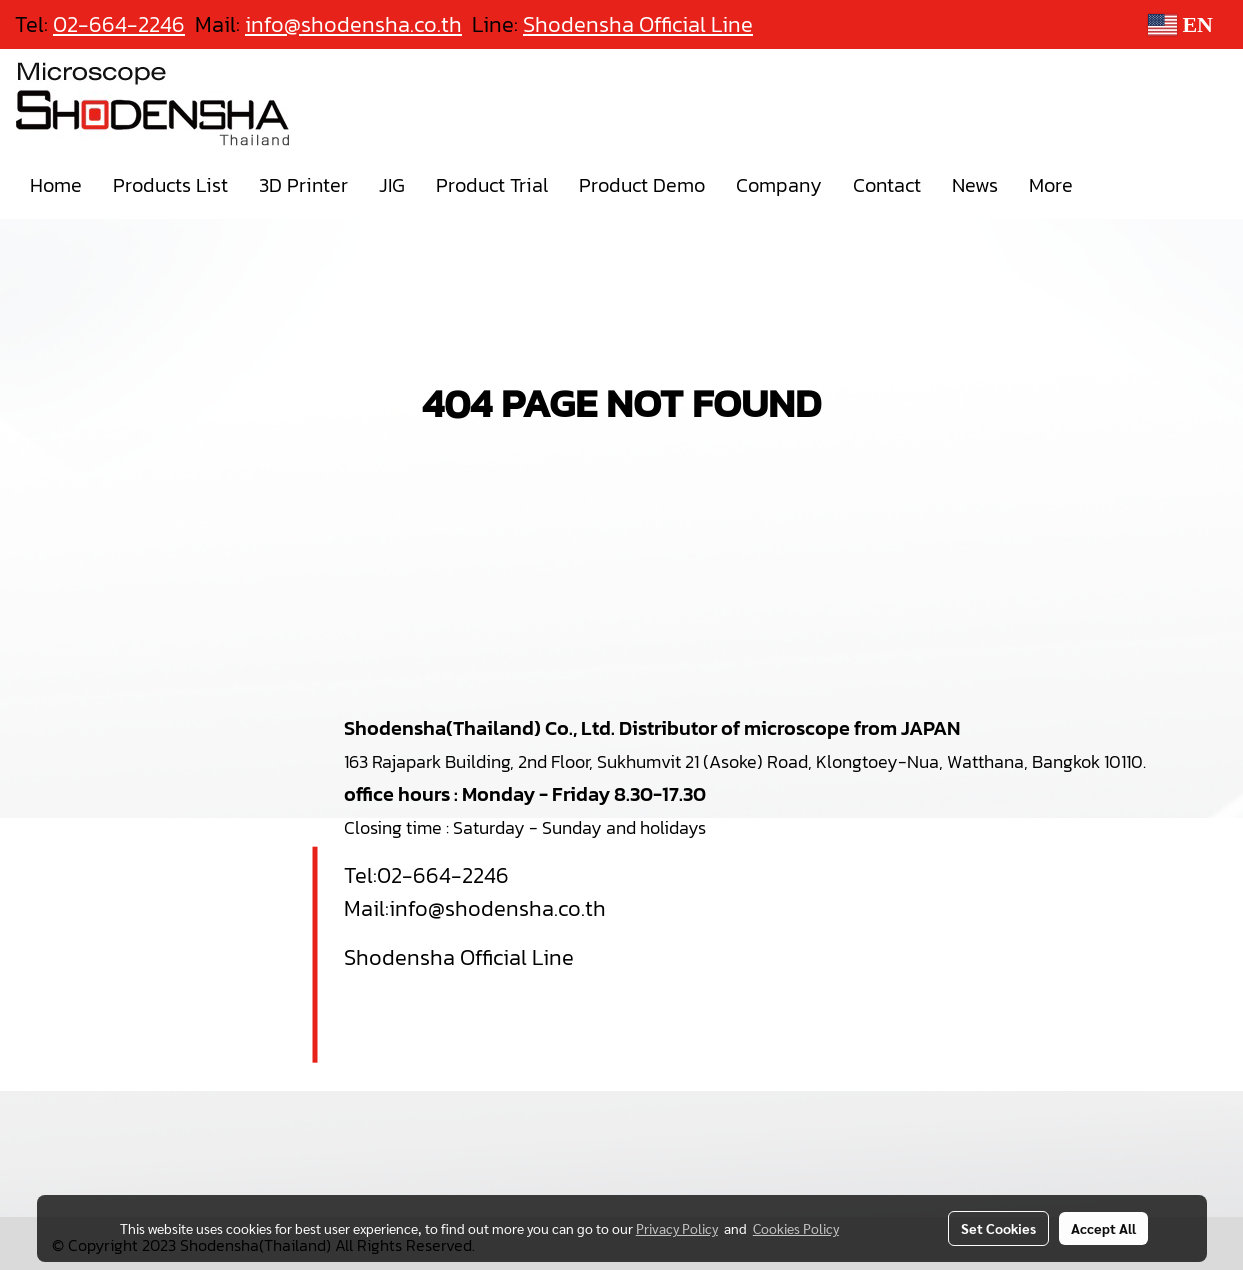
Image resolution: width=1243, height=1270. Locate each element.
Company (779, 185)
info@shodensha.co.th (497, 908)
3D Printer (303, 185)
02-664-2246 (443, 875)
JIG (392, 185)
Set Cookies (998, 1228)
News (975, 185)
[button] (1106, 185)
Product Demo (642, 185)
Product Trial (492, 185)
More (1051, 185)
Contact (887, 185)
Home (56, 185)
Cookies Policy (796, 1228)
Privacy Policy (677, 1228)
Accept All (1103, 1228)
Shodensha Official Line (638, 24)
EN (1180, 24)
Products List (170, 185)
